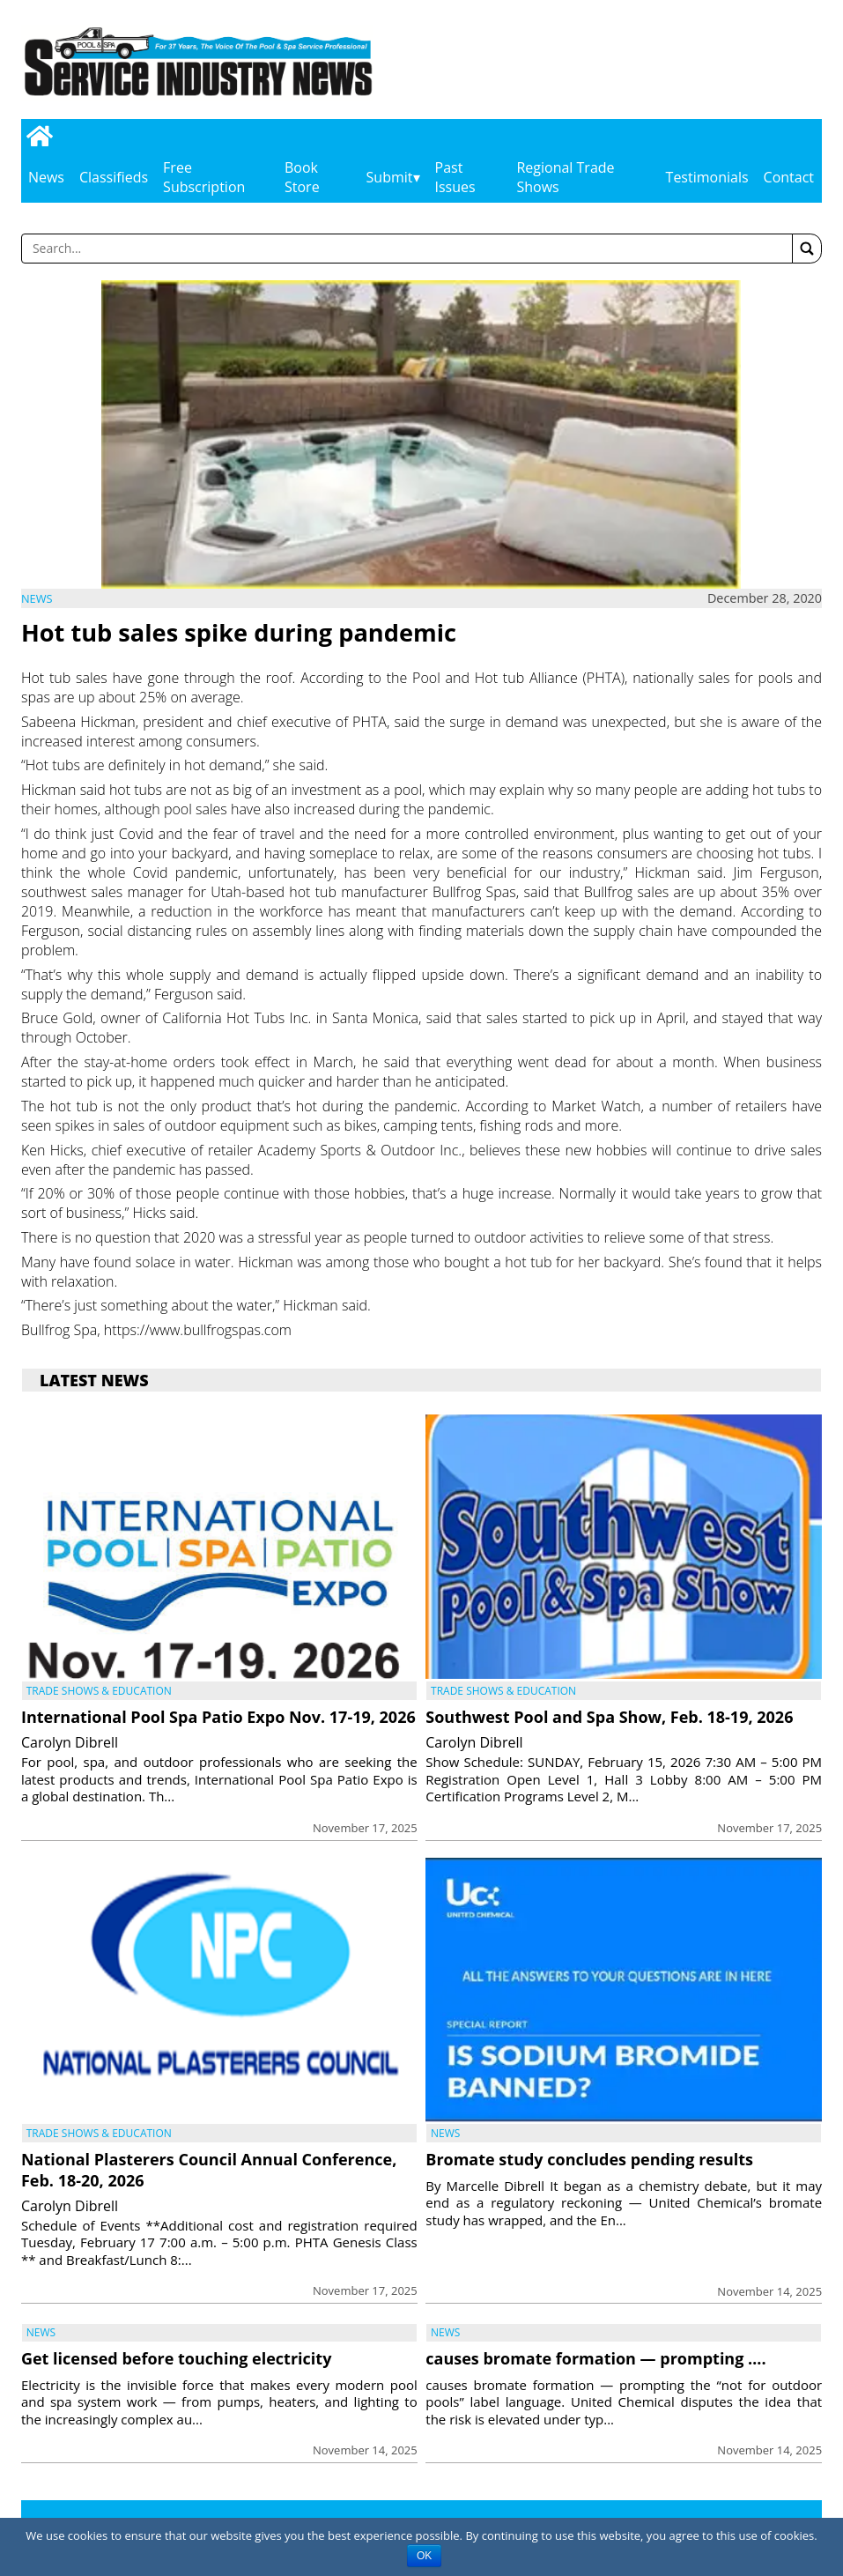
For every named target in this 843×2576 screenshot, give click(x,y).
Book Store (302, 177)
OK (424, 2556)
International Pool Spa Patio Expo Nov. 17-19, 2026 (218, 1716)
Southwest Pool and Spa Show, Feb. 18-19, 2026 (609, 1716)
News (46, 177)
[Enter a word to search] (407, 249)
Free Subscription (204, 177)
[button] (807, 249)
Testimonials (707, 177)
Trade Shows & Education (99, 1690)
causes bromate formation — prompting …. (595, 2358)
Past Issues (455, 177)
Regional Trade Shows (565, 177)
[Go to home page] (39, 136)
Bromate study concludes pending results (589, 2159)
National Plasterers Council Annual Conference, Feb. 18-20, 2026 (208, 2169)
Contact (789, 177)
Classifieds (113, 177)
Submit (389, 177)
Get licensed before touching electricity (176, 2358)
